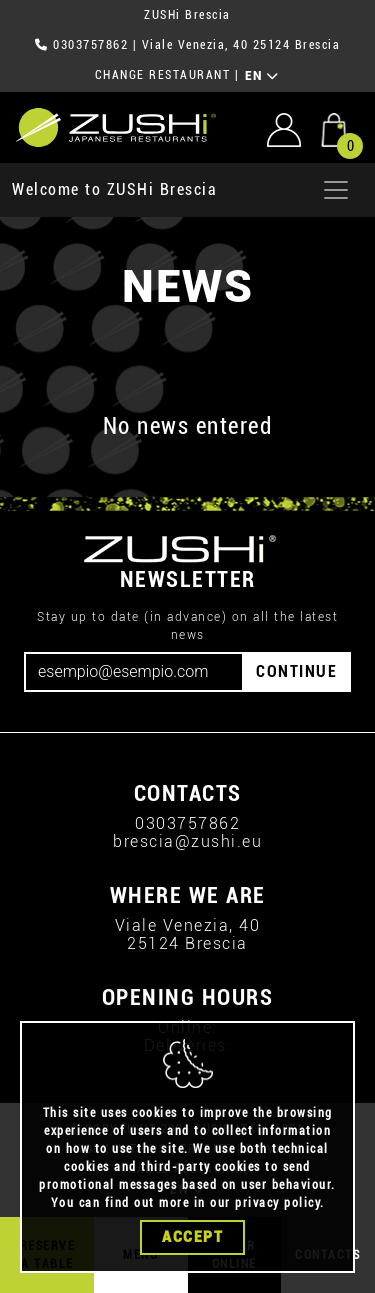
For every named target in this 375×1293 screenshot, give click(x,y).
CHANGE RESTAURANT (163, 75)
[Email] (134, 672)
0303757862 (90, 45)
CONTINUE (296, 671)
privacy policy (277, 1207)
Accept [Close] (192, 1241)
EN (262, 76)
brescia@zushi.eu (187, 841)
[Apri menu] (336, 190)
